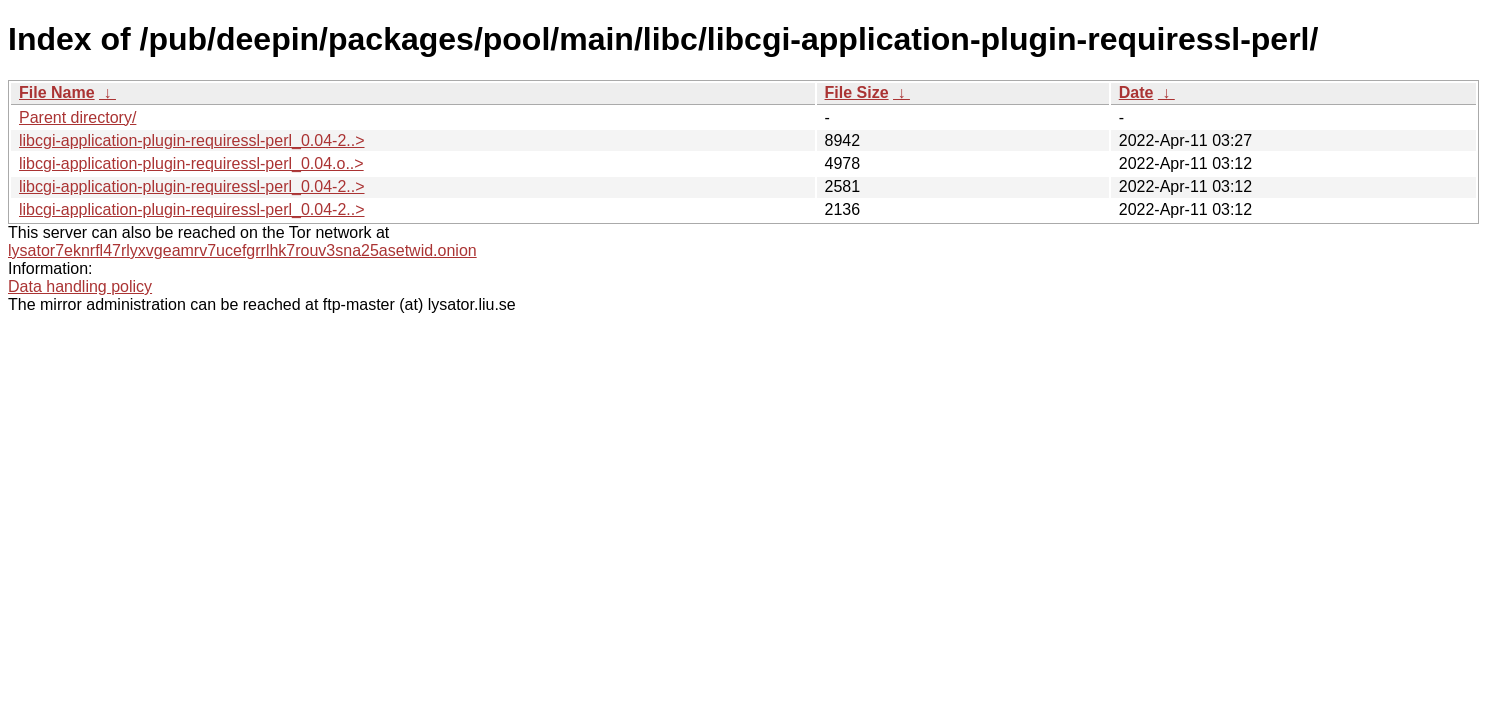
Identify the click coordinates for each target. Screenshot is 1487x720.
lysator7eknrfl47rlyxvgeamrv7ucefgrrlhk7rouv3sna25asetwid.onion (242, 250)
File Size (857, 92)
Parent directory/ (77, 117)
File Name (57, 92)
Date (1136, 92)
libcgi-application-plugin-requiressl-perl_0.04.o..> (191, 163)
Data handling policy (80, 286)
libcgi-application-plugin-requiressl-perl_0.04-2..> (192, 140)
